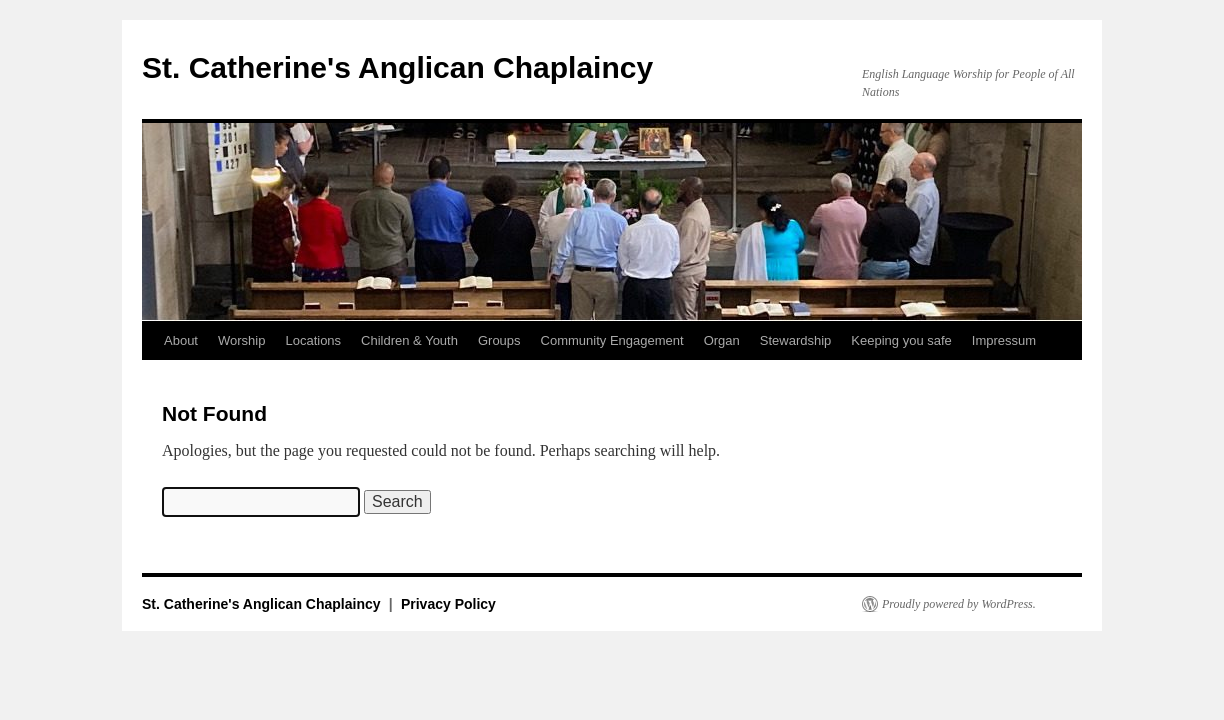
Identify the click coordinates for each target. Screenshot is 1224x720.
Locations (313, 340)
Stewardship (796, 340)
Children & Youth (409, 340)
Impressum (1004, 340)
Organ (722, 340)
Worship (241, 340)
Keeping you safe (901, 340)
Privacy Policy (448, 604)
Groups (499, 340)
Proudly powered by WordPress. (959, 604)
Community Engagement (612, 340)
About (181, 340)
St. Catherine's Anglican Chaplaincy (397, 67)
